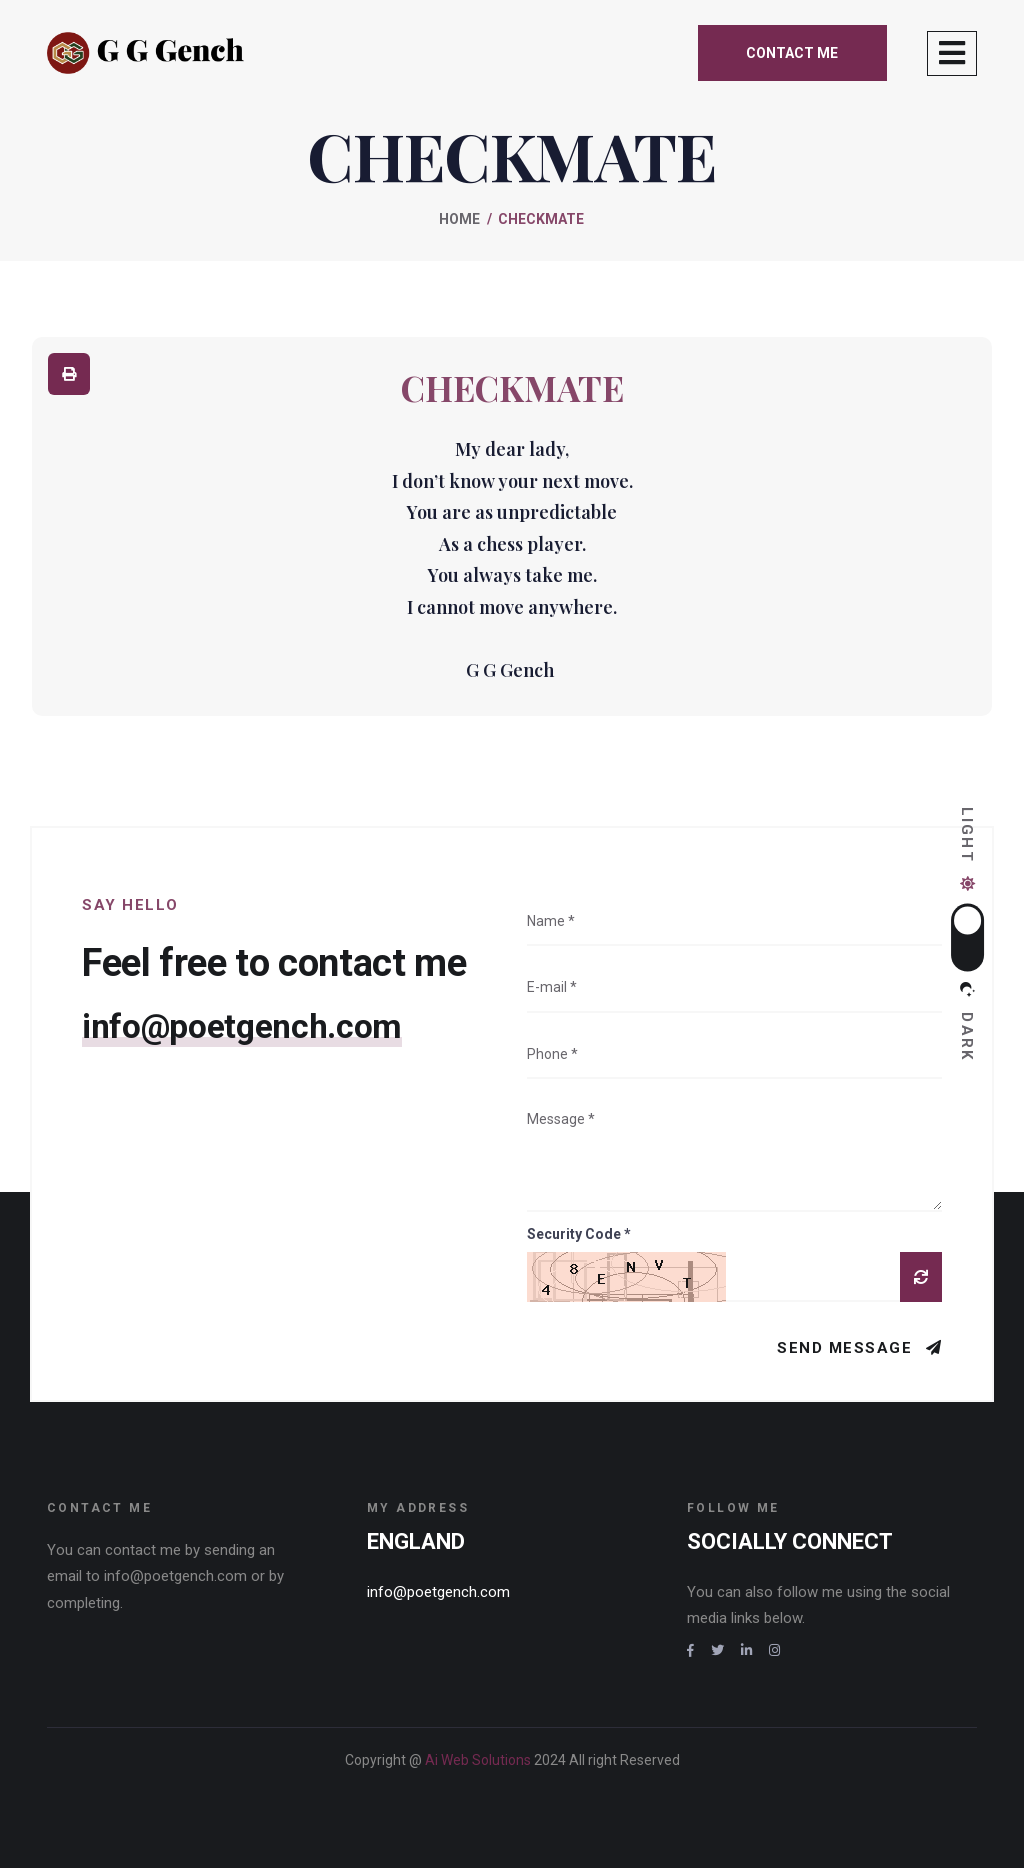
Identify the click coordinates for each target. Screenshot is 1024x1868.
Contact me (792, 53)
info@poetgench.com (249, 1026)
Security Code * (578, 1234)
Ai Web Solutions (479, 1760)
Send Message (847, 1348)
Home (459, 219)
